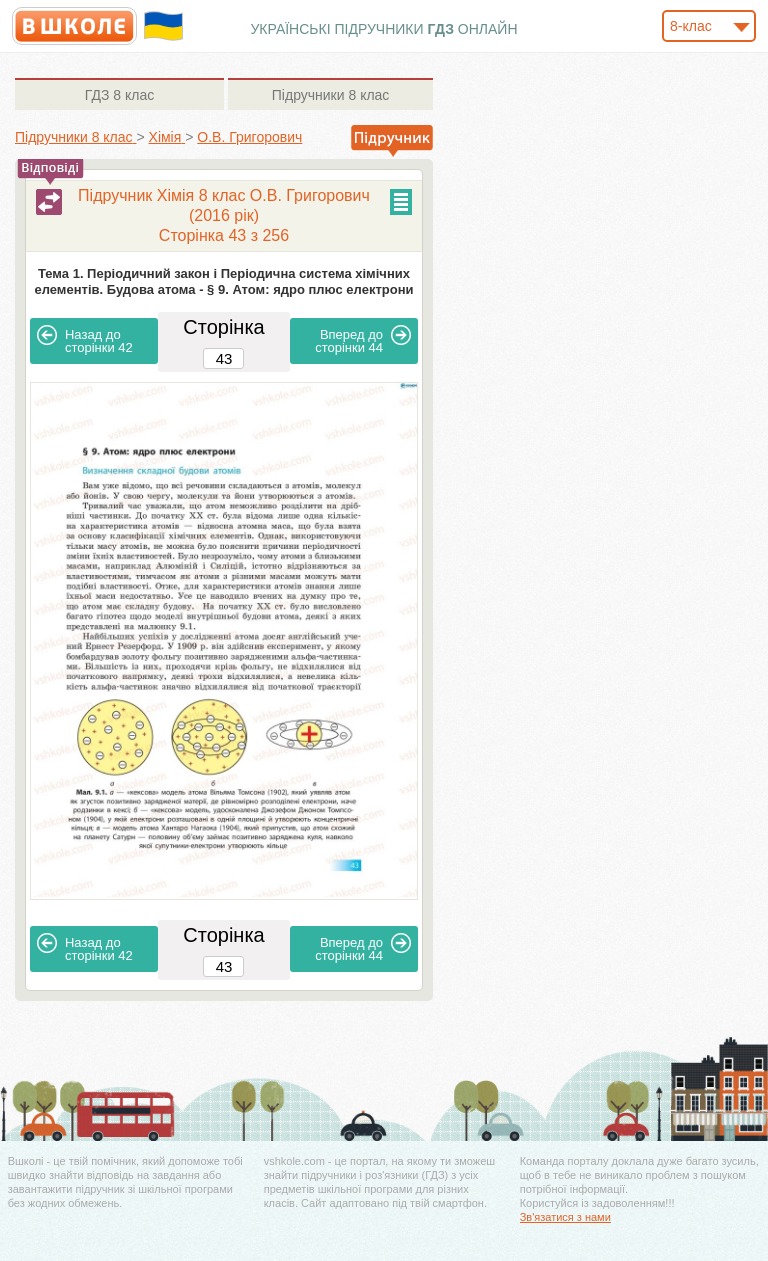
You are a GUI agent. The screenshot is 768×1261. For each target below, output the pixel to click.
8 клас (119, 95)
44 (363, 340)
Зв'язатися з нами (565, 1217)
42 (85, 340)
